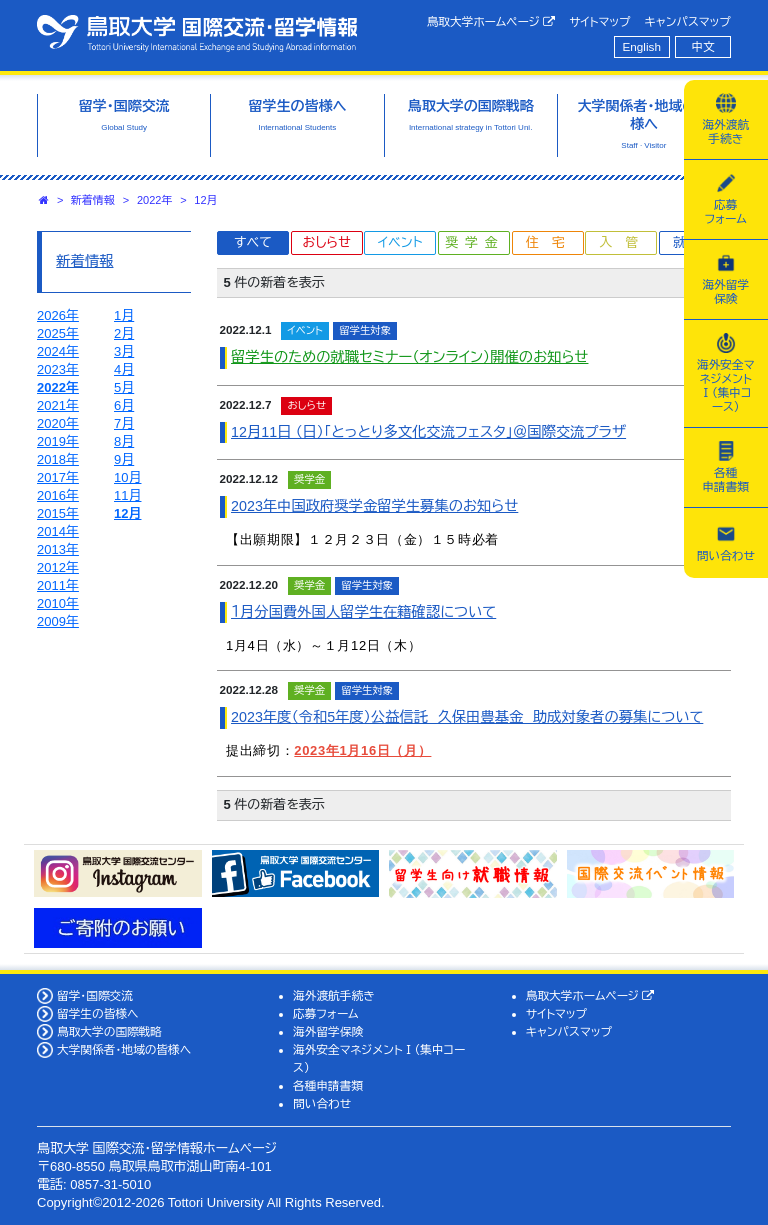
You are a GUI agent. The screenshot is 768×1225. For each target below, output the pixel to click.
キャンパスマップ (688, 21)
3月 (124, 351)
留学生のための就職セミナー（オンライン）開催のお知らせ (409, 357)
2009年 (58, 621)
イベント (400, 242)
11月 (127, 495)
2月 (124, 333)
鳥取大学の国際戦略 (109, 1031)
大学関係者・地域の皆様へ (124, 1049)
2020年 (58, 423)
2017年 (58, 477)
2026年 (58, 315)
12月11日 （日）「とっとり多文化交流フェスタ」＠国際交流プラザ (428, 432)
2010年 (58, 603)
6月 (124, 405)
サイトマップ (599, 21)
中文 (703, 46)
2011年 (58, 585)
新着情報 (93, 200)
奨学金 (475, 242)
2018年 (58, 459)
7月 (124, 423)
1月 (124, 315)
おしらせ (326, 242)
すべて (253, 242)
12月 (205, 200)
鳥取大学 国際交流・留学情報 (197, 33)
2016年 (58, 495)
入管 (625, 242)
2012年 (58, 567)
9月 (124, 459)
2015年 (58, 513)
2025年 (58, 333)
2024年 (58, 351)
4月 (124, 369)
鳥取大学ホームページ (491, 22)
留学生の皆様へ (98, 1013)
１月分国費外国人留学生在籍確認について (363, 612)
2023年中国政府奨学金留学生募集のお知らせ (374, 506)
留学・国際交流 (95, 995)
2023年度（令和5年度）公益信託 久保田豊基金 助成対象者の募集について (467, 717)
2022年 (154, 200)
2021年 (58, 405)
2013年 (58, 549)
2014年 (58, 531)
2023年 (58, 369)
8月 (124, 441)
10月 (127, 477)
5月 (124, 387)
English (642, 46)
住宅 (552, 242)
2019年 (58, 441)
